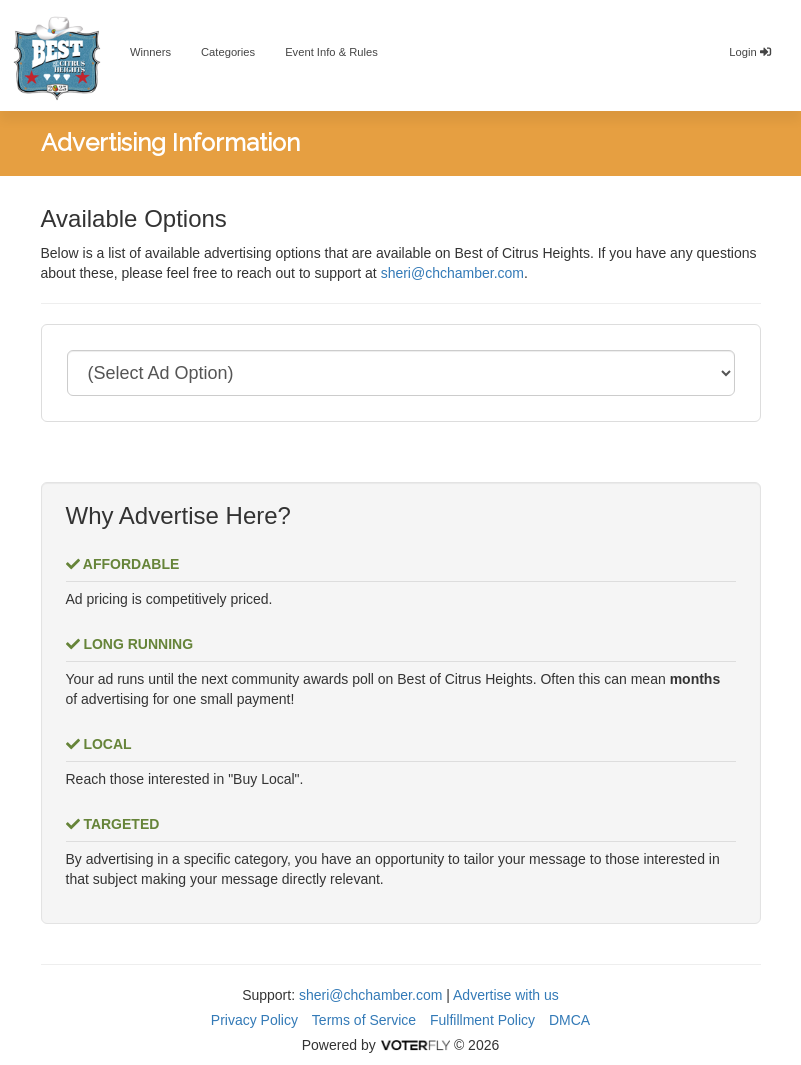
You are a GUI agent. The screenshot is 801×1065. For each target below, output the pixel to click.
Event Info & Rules (331, 52)
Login (750, 52)
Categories (228, 52)
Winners (150, 52)
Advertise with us (506, 995)
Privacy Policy (254, 1020)
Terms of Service (364, 1020)
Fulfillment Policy (482, 1020)
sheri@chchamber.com (452, 273)
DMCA (569, 1020)
